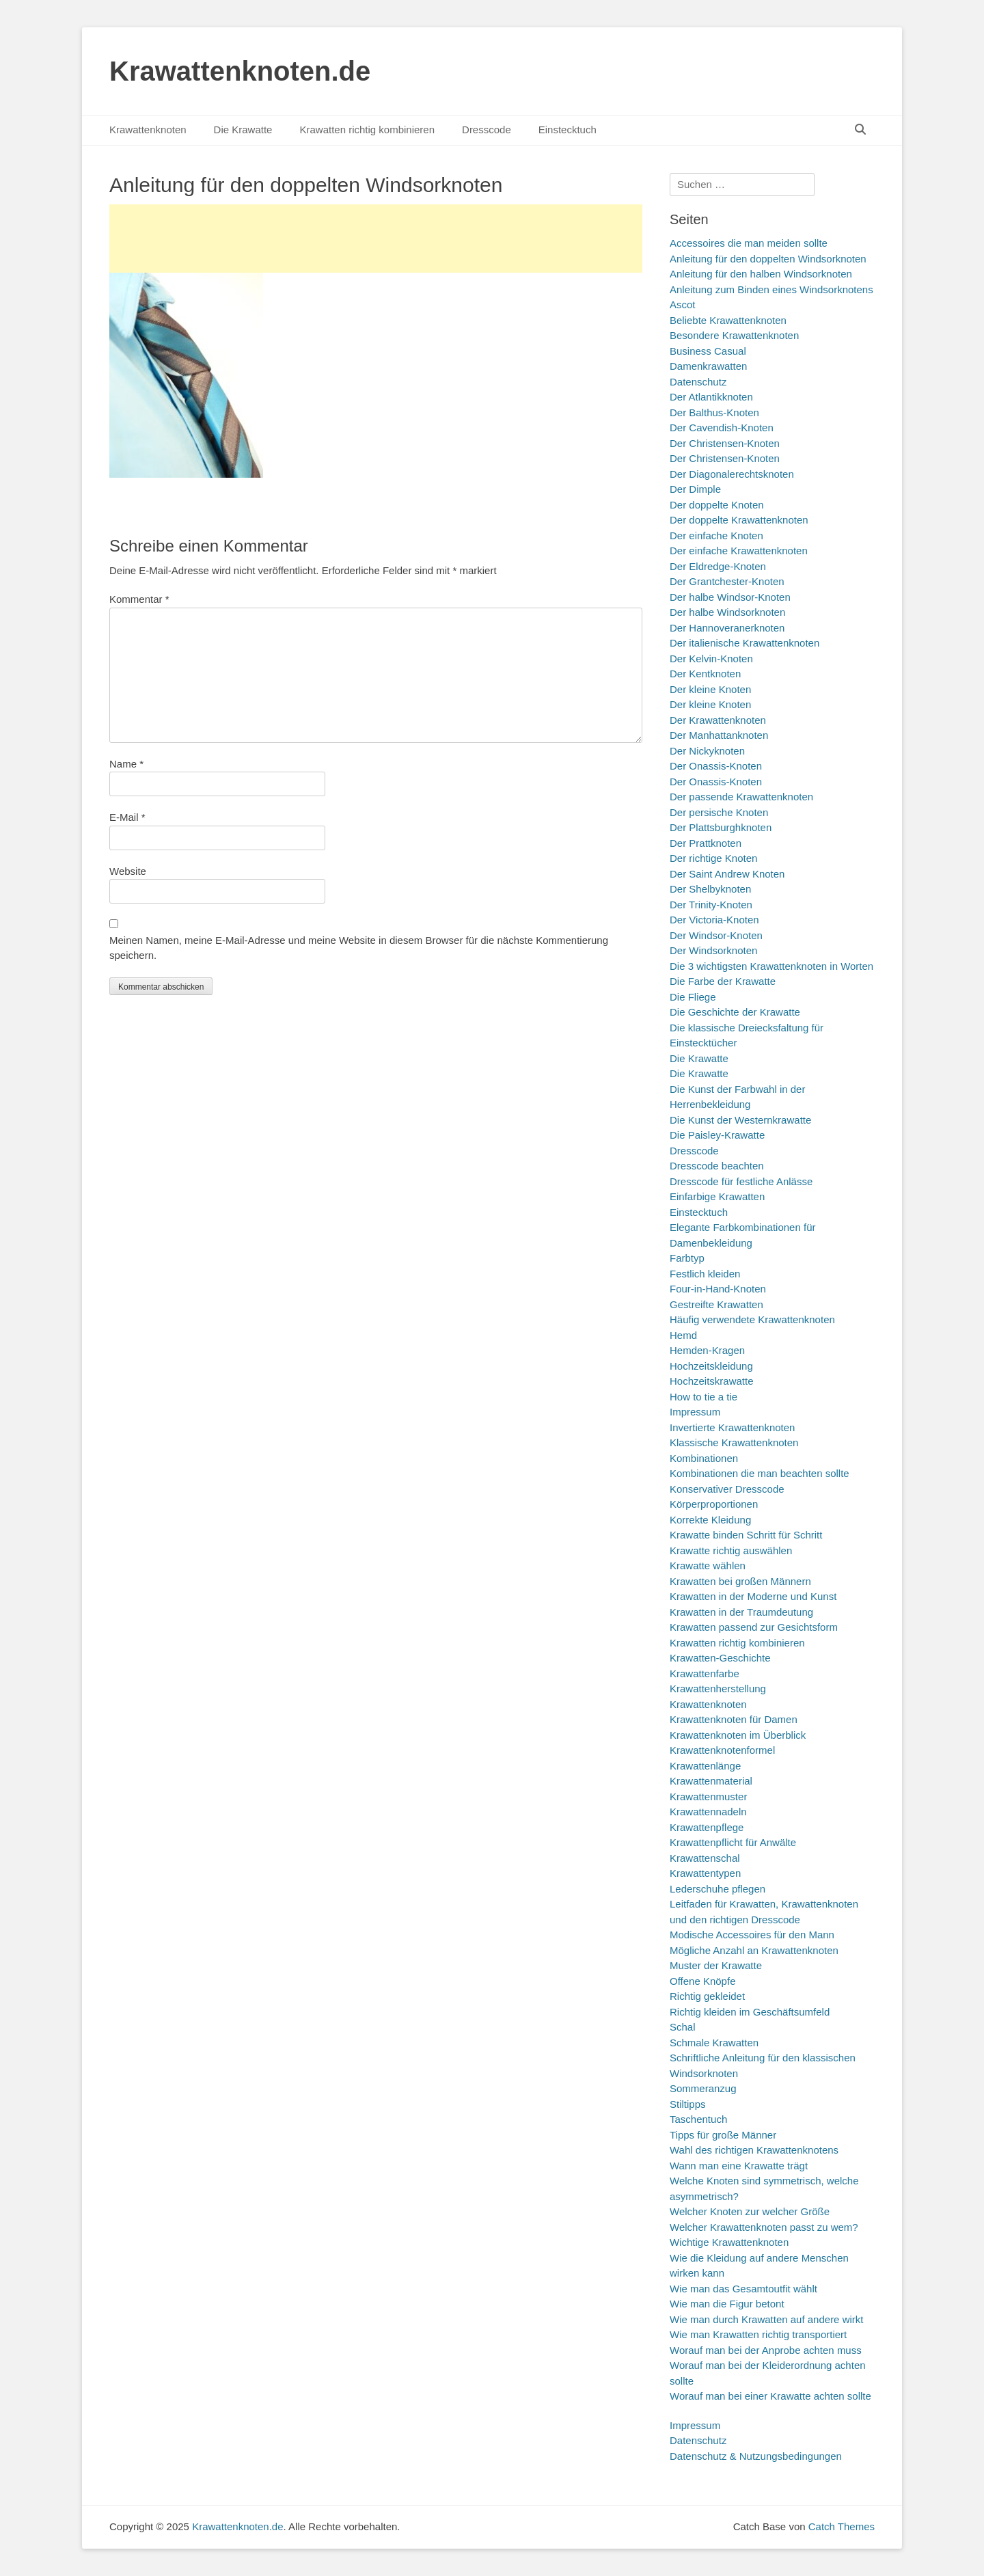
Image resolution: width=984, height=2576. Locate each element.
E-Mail (127, 817)
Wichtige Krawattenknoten (729, 2242)
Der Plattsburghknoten (720, 827)
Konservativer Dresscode (727, 1489)
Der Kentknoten (705, 673)
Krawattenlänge (705, 1766)
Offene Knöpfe (702, 1981)
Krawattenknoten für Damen (733, 1719)
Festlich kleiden (705, 1273)
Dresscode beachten (717, 1165)
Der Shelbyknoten (710, 889)
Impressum (695, 1412)
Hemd (683, 1335)
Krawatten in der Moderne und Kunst (753, 1596)
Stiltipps (688, 2104)
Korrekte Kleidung (710, 1520)
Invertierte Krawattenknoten (732, 1427)
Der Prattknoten (705, 843)
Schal (683, 2027)
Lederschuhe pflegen (717, 1889)
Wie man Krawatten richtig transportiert (758, 2334)
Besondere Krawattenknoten (734, 335)
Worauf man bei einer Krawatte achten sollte (770, 2396)
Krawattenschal (705, 1858)
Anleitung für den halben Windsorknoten (761, 274)
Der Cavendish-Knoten (722, 427)
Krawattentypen (705, 1873)
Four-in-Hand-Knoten (718, 1288)
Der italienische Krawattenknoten (744, 643)
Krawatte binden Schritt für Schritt (746, 1535)
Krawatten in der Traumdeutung (741, 1612)
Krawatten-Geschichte (720, 1658)
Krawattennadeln (708, 1811)
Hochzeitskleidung (711, 1366)
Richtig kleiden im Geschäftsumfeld (750, 2012)
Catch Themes (841, 2526)
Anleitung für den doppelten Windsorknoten (768, 259)
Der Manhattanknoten (719, 735)
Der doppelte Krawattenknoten (739, 520)
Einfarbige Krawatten (717, 1196)
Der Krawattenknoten (718, 720)
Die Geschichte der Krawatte (735, 1012)
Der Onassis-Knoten (716, 766)
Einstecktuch (567, 129)
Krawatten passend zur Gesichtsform (754, 1627)
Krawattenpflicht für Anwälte (733, 1842)
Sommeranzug (703, 2088)
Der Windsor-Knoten (716, 935)
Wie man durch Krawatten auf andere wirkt (766, 2319)
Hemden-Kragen (707, 1350)
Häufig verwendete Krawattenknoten (752, 1319)
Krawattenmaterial (711, 1781)
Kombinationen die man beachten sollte (759, 1473)
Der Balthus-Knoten (714, 412)
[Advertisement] (375, 238)
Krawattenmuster (708, 1796)
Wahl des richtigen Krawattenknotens (754, 2150)
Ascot (683, 304)
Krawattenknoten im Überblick (738, 1735)
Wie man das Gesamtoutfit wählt (743, 2288)
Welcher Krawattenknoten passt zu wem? (764, 2227)
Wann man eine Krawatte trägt (739, 2165)
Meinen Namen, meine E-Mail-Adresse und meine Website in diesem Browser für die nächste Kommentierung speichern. (358, 948)
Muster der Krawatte (716, 1965)
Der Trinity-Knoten (711, 904)
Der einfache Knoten (716, 535)
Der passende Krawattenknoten (741, 796)
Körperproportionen (714, 1504)
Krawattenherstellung (718, 1688)
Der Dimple (695, 489)
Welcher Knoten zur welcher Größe (750, 2211)
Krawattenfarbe (704, 1673)
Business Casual (708, 351)
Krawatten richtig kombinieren (367, 129)
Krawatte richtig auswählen (731, 1550)
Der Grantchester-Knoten (727, 581)
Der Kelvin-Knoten (711, 658)
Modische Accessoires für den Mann (752, 1934)
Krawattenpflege (706, 1827)
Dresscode (486, 129)
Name (126, 764)
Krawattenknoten (148, 129)
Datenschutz (698, 382)
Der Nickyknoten (707, 751)
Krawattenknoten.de (239, 71)
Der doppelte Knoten (717, 505)
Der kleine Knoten (710, 689)
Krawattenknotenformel (722, 1750)
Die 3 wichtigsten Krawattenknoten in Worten (771, 966)
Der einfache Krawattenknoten (739, 550)
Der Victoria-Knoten (714, 919)
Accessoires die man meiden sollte (749, 243)
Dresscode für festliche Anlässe (741, 1181)
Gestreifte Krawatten (716, 1304)
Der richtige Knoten (713, 858)
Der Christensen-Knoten (725, 443)
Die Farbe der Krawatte (723, 981)
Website (127, 871)
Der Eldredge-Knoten (718, 566)
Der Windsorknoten (713, 950)
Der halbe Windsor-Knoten (730, 597)
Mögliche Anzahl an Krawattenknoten (754, 1950)
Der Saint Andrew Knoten (727, 874)
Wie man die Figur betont (727, 2303)
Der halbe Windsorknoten (727, 612)
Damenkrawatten (708, 366)
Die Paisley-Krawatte (717, 1135)
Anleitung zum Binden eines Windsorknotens (771, 289)
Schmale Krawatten (714, 2042)
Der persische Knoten (719, 812)
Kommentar (139, 599)
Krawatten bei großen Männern (740, 1581)
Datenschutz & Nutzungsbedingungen (756, 2456)
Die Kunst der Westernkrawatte (740, 1120)
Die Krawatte (243, 129)
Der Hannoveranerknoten (727, 628)
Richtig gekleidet (707, 1996)
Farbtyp (687, 1258)
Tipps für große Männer (723, 2135)
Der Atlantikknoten (711, 397)
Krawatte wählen (708, 1565)
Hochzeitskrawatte (712, 1381)
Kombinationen (704, 1458)
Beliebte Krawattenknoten (728, 320)
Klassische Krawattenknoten (734, 1442)
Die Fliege (693, 997)
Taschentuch (698, 2119)
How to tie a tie (703, 1396)
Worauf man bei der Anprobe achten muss (766, 2350)
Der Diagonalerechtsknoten (732, 474)
